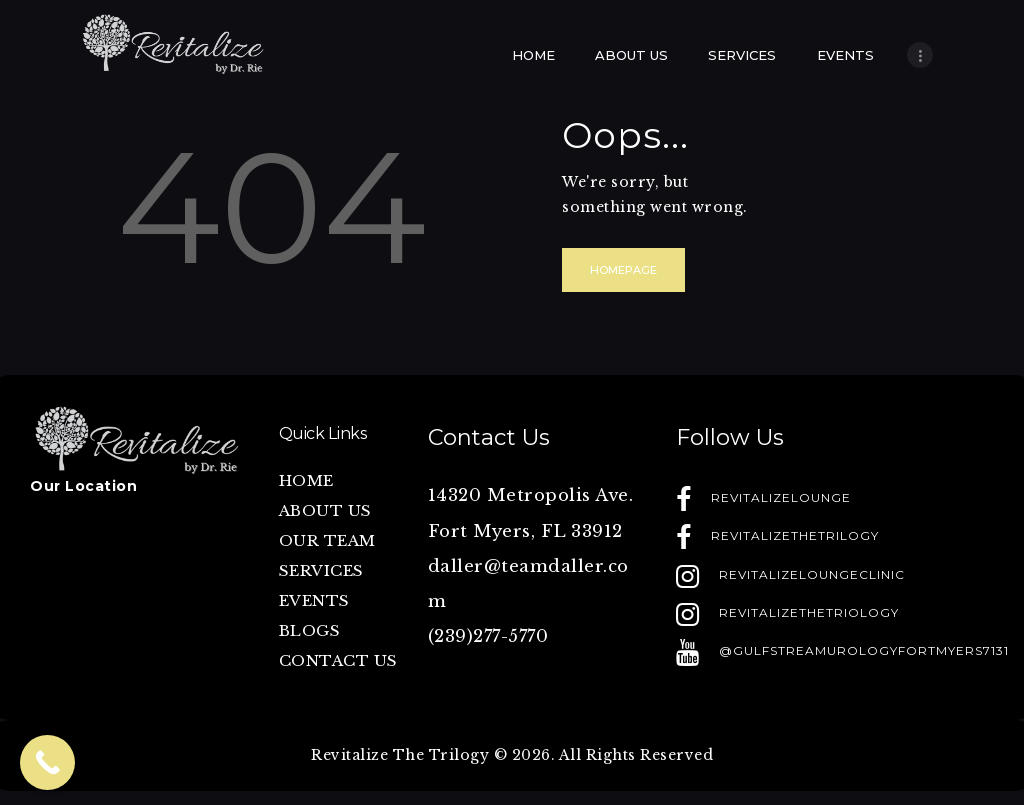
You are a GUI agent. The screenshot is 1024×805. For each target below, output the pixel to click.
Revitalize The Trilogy (400, 755)
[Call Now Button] (47, 762)
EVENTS (314, 600)
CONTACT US (338, 660)
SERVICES (321, 570)
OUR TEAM (327, 540)
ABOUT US (325, 510)
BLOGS (310, 630)
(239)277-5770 (488, 636)
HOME (306, 480)
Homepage (623, 270)
